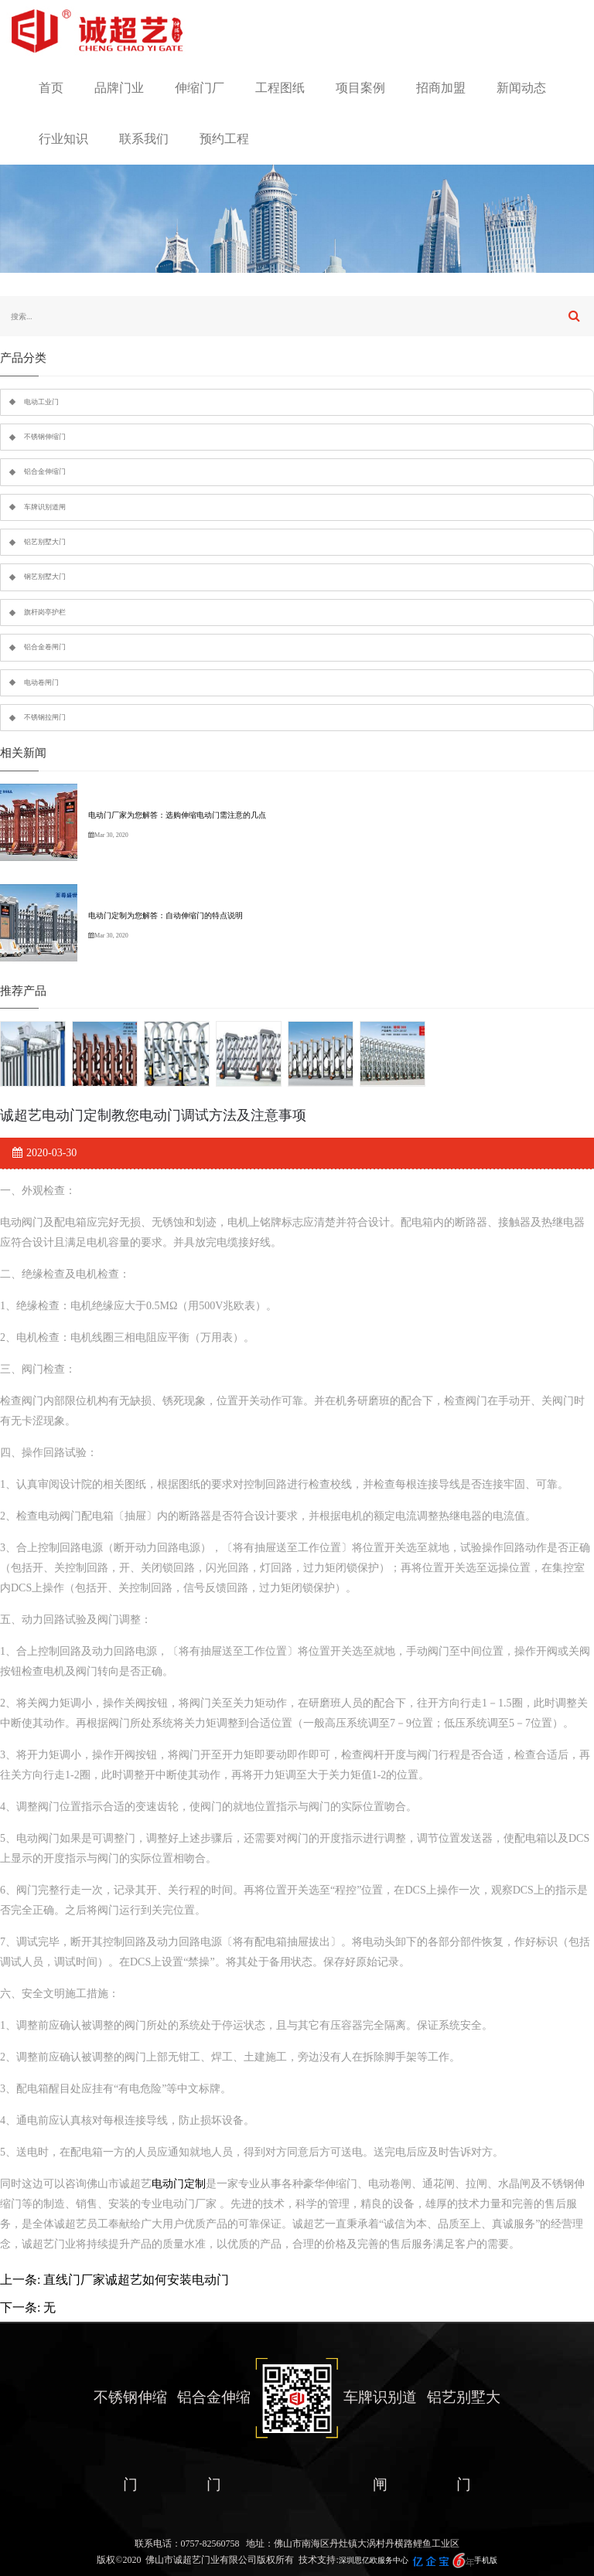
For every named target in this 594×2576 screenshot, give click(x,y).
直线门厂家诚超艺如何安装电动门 (136, 2279)
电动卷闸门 (41, 682)
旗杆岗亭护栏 (45, 612)
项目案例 (360, 87)
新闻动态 (521, 87)
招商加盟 (441, 87)
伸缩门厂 (199, 87)
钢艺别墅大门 (45, 576)
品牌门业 (119, 87)
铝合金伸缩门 (45, 471)
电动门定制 (179, 2184)
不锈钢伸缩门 (45, 437)
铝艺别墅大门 (45, 542)
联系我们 (144, 138)
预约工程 (224, 138)
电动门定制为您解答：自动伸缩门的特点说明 (165, 915)
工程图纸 (280, 87)
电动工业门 (41, 402)
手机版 (485, 2560)
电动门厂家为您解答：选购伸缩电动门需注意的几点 (177, 815)
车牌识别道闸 (45, 507)
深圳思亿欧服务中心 (373, 2560)
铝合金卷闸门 (45, 647)
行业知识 (63, 138)
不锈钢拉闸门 (45, 717)
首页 (51, 87)
